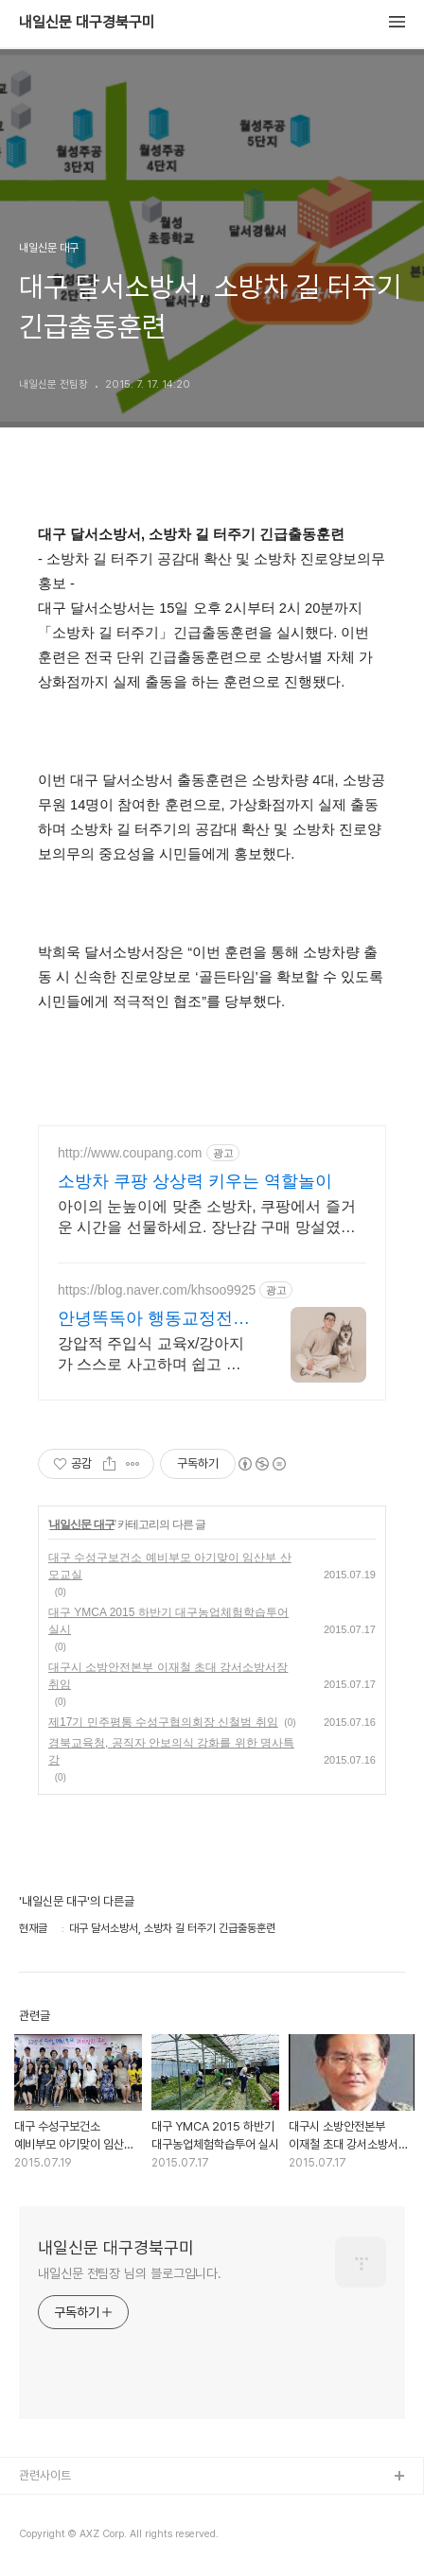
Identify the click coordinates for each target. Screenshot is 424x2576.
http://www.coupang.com (130, 1152)
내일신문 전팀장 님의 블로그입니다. (129, 2273)
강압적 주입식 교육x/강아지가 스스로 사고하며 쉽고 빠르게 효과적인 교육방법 (151, 1355)
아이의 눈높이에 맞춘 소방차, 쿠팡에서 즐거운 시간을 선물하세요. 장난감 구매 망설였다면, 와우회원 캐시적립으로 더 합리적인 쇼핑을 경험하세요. (207, 1218)
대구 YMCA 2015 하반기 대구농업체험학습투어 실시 (168, 1621)
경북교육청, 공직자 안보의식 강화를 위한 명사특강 (171, 1751)
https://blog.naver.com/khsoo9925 (157, 1289)
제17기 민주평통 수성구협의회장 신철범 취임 (163, 1722)
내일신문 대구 (81, 1524)
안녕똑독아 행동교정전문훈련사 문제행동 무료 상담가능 (154, 1319)
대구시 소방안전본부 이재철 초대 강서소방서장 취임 (168, 1676)
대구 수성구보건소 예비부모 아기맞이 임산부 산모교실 (170, 1566)
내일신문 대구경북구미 (87, 22)
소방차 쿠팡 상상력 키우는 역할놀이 (195, 1181)
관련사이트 (45, 2475)
